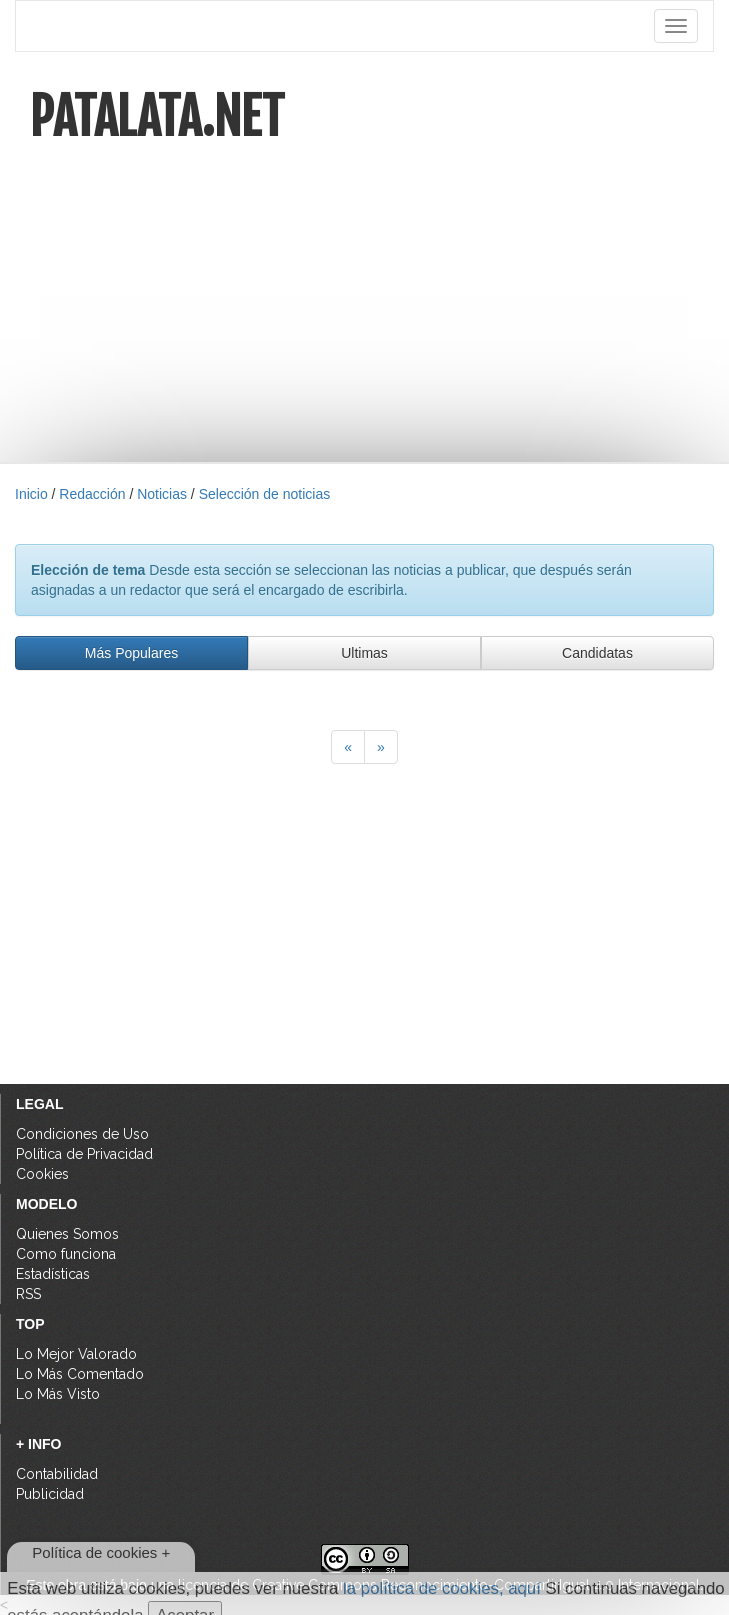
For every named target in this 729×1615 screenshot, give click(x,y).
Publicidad (50, 1494)
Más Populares (131, 653)
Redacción (92, 494)
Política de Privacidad (84, 1154)
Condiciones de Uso (82, 1134)
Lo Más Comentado (80, 1374)
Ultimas (364, 653)
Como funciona (66, 1254)
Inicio (31, 494)
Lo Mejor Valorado (76, 1354)
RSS (28, 1294)
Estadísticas (53, 1274)
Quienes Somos (67, 1234)
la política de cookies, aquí (442, 1588)
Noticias (162, 494)
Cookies (42, 1174)
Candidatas (597, 653)
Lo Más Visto (58, 1394)
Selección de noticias (265, 494)
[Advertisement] (364, 288)
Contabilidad (57, 1474)
